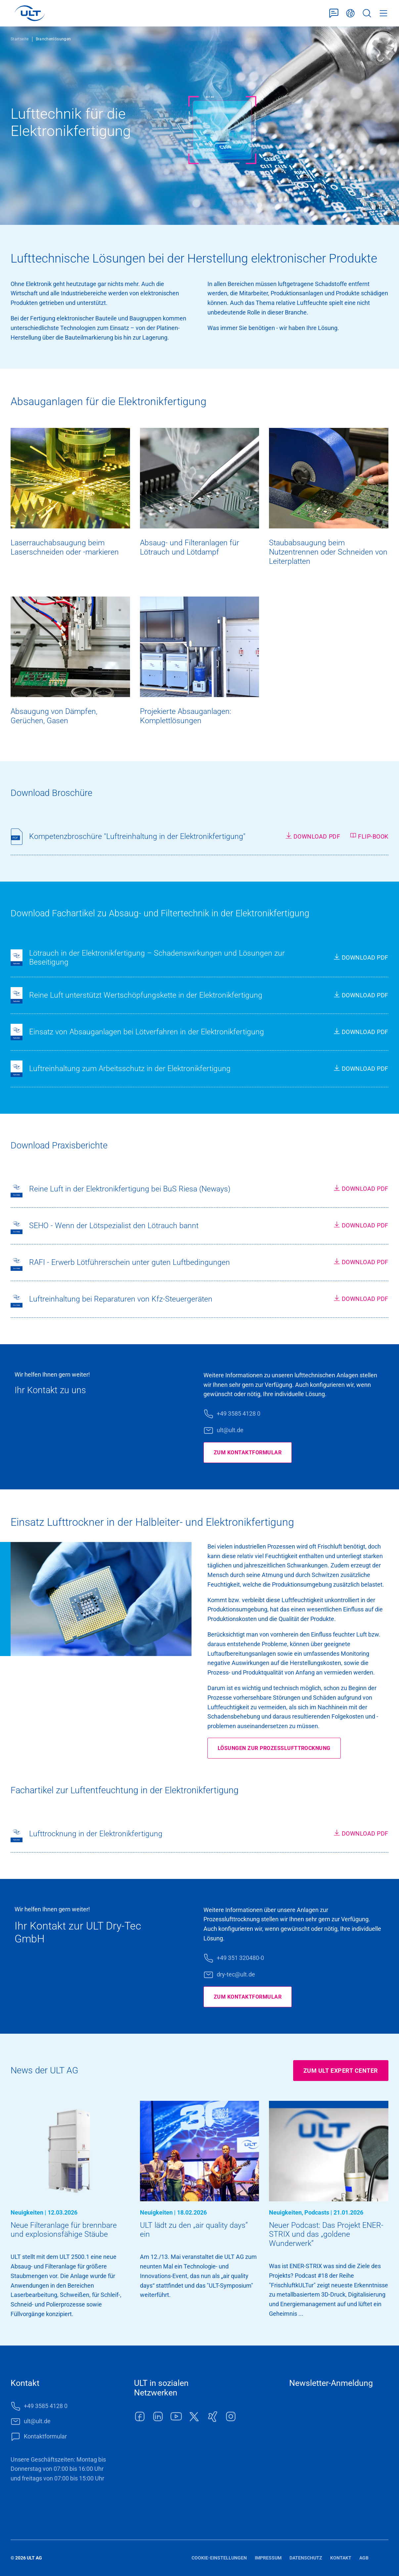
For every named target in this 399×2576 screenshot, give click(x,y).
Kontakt (340, 2557)
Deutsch (350, 13)
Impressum (268, 2557)
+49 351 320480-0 (240, 1957)
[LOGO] (30, 13)
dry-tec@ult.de (236, 1974)
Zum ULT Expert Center (340, 2070)
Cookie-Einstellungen (219, 2557)
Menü (383, 13)
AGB (364, 2557)
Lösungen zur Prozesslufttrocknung (281, 1748)
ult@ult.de (230, 1430)
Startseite (20, 39)
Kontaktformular (334, 13)
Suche (367, 13)
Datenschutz (305, 2557)
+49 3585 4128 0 (238, 1413)
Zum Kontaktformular (251, 1452)
